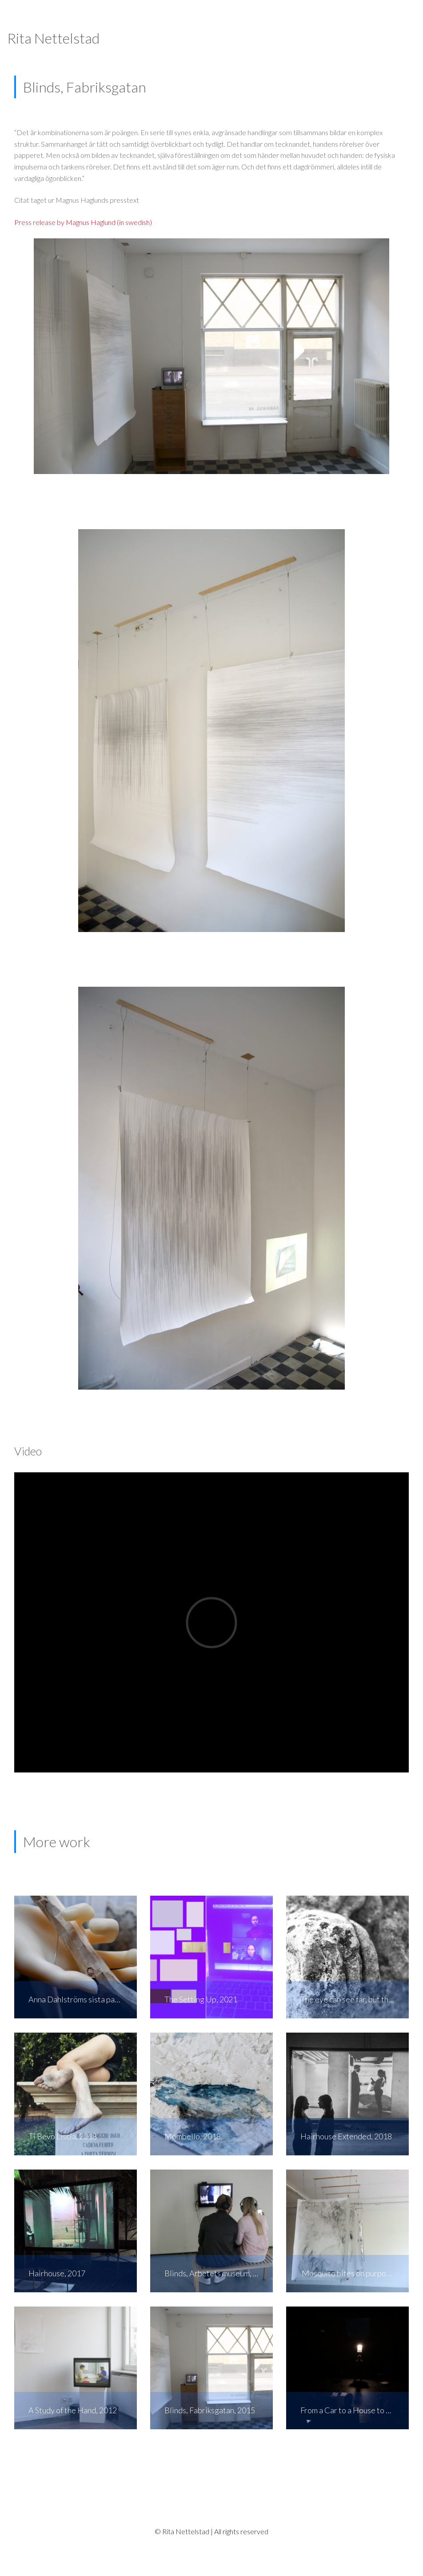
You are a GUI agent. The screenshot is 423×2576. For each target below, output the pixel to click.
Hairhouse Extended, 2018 (346, 2136)
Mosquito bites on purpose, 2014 (354, 2273)
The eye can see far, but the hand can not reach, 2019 (354, 1999)
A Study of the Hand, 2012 (72, 2410)
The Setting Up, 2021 (200, 1999)
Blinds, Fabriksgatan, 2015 (209, 2410)
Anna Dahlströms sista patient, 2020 (82, 1999)
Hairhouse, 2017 (56, 2273)
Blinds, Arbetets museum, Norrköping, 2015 (218, 2273)
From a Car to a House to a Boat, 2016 (354, 2410)
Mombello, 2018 (192, 2136)
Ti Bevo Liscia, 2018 (62, 2136)
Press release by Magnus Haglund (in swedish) (83, 222)
